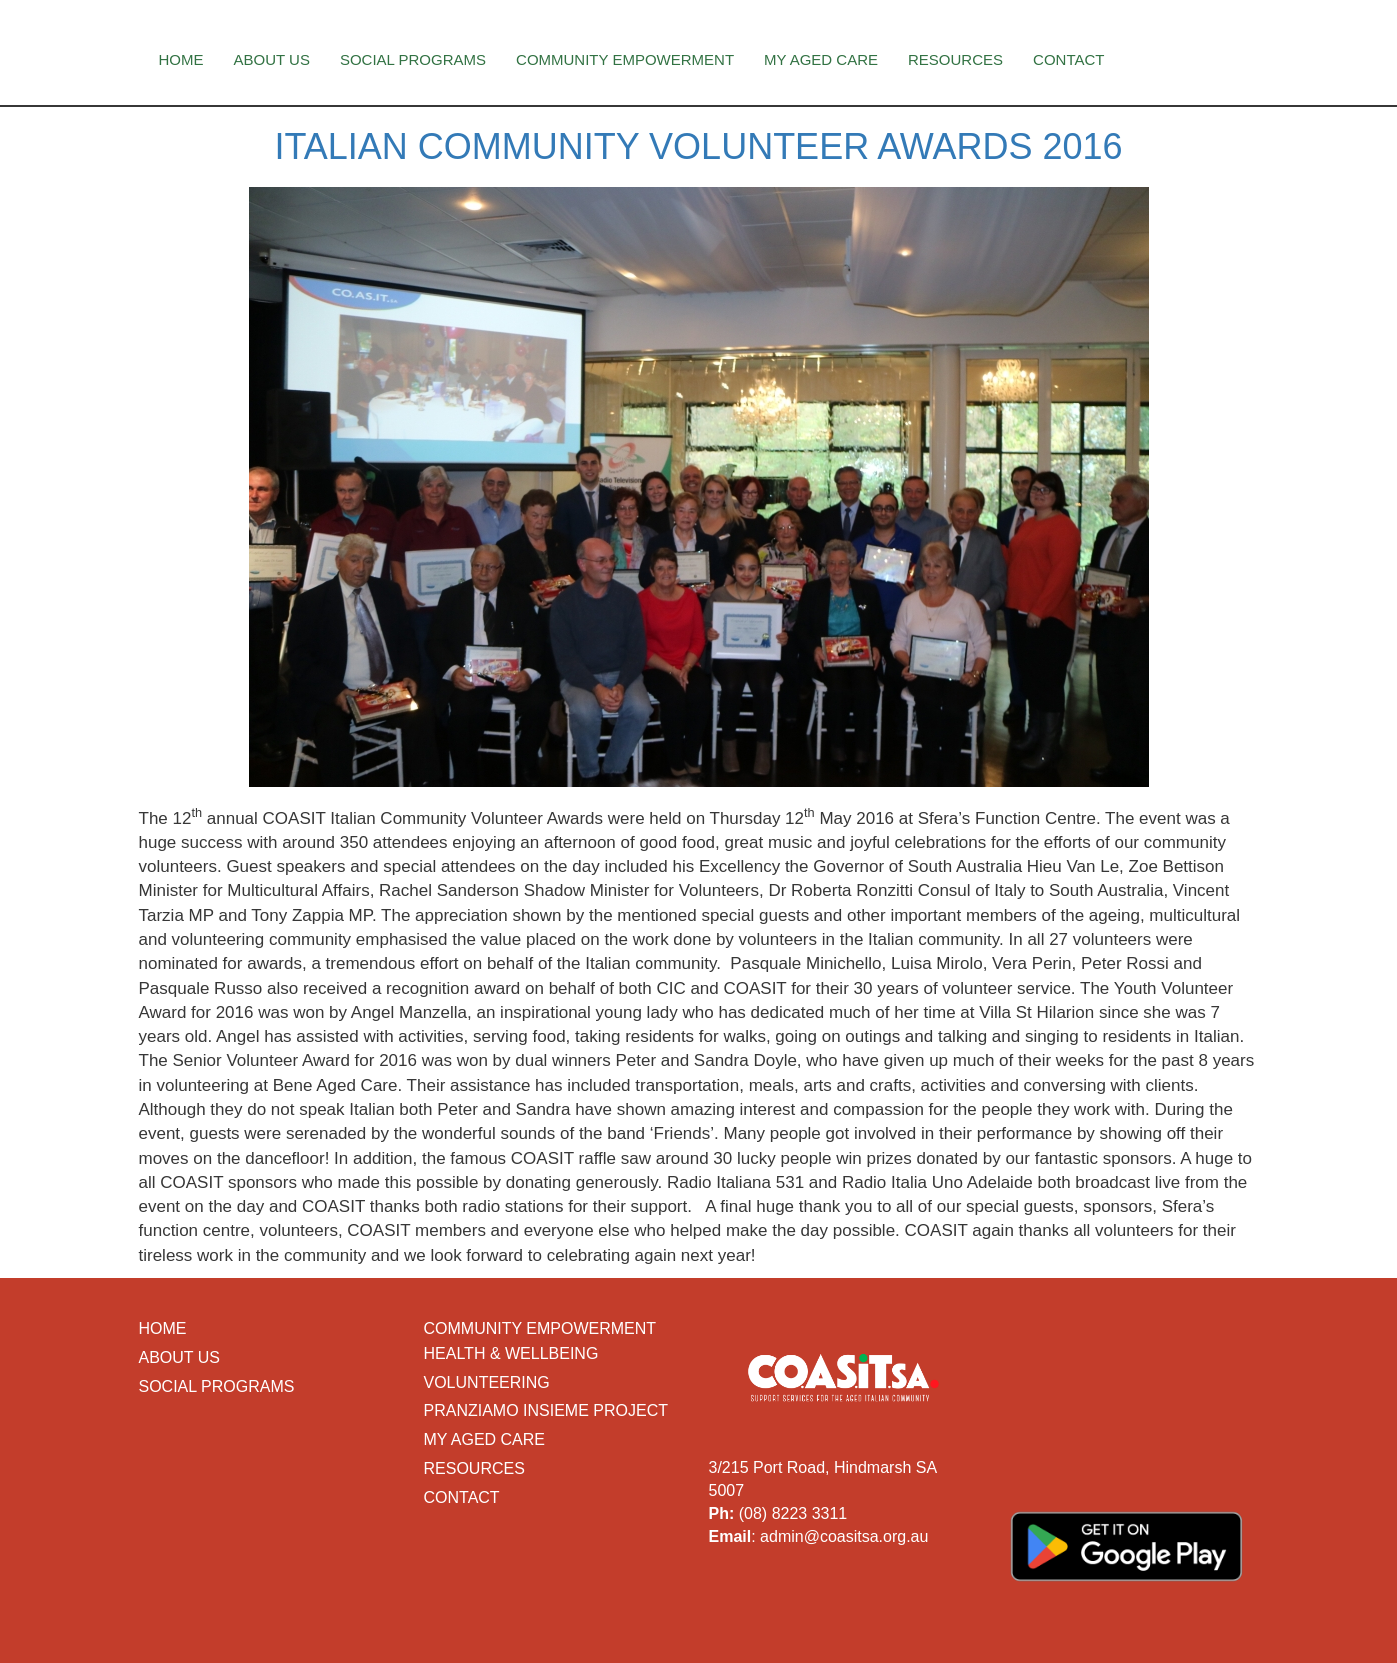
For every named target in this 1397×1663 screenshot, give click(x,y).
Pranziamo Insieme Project (546, 1410)
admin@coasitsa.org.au (844, 1536)
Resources (955, 59)
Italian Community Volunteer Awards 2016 (698, 146)
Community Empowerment (625, 59)
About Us (272, 59)
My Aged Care (821, 59)
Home (181, 59)
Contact (1068, 59)
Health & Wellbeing (511, 1353)
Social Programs (413, 59)
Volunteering (487, 1382)
